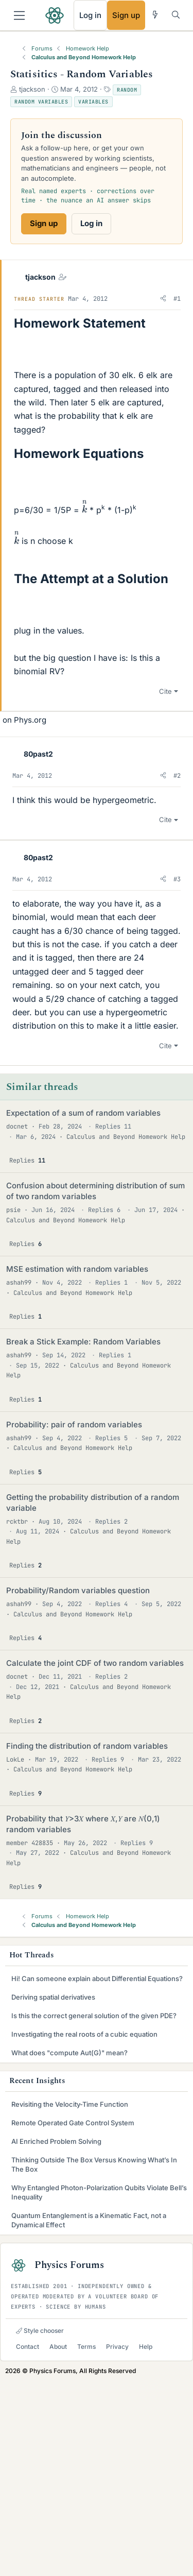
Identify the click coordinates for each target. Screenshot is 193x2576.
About (58, 2542)
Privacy (117, 2542)
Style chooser (40, 2526)
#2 (177, 971)
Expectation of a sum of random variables (83, 1308)
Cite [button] (165, 886)
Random (127, 90)
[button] (163, 299)
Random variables (41, 101)
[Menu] (19, 15)
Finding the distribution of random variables (87, 1941)
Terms (86, 2542)
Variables (93, 101)
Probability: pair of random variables (74, 1620)
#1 (177, 299)
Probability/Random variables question (78, 1785)
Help (145, 2542)
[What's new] (155, 14)
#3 (177, 1074)
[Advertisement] (96, 777)
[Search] (176, 14)
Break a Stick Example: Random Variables (83, 1537)
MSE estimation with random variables (77, 1464)
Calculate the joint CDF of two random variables (95, 1858)
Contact (27, 2542)
